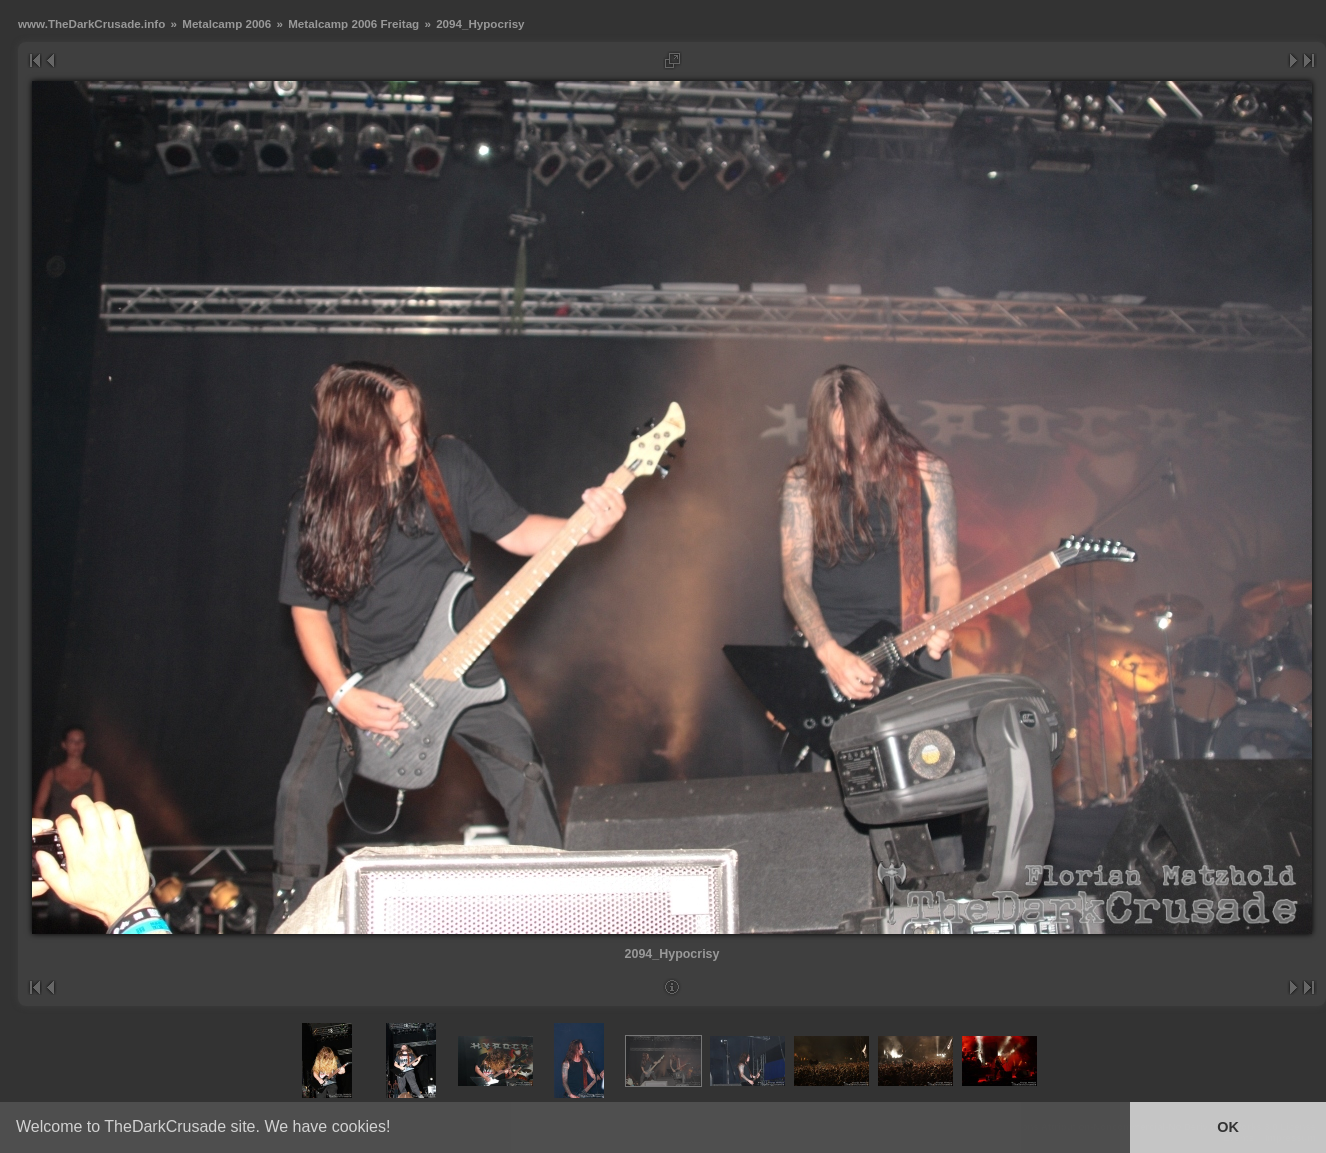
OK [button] (1228, 1127)
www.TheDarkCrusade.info (91, 23)
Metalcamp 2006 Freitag (353, 23)
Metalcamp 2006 (226, 23)
